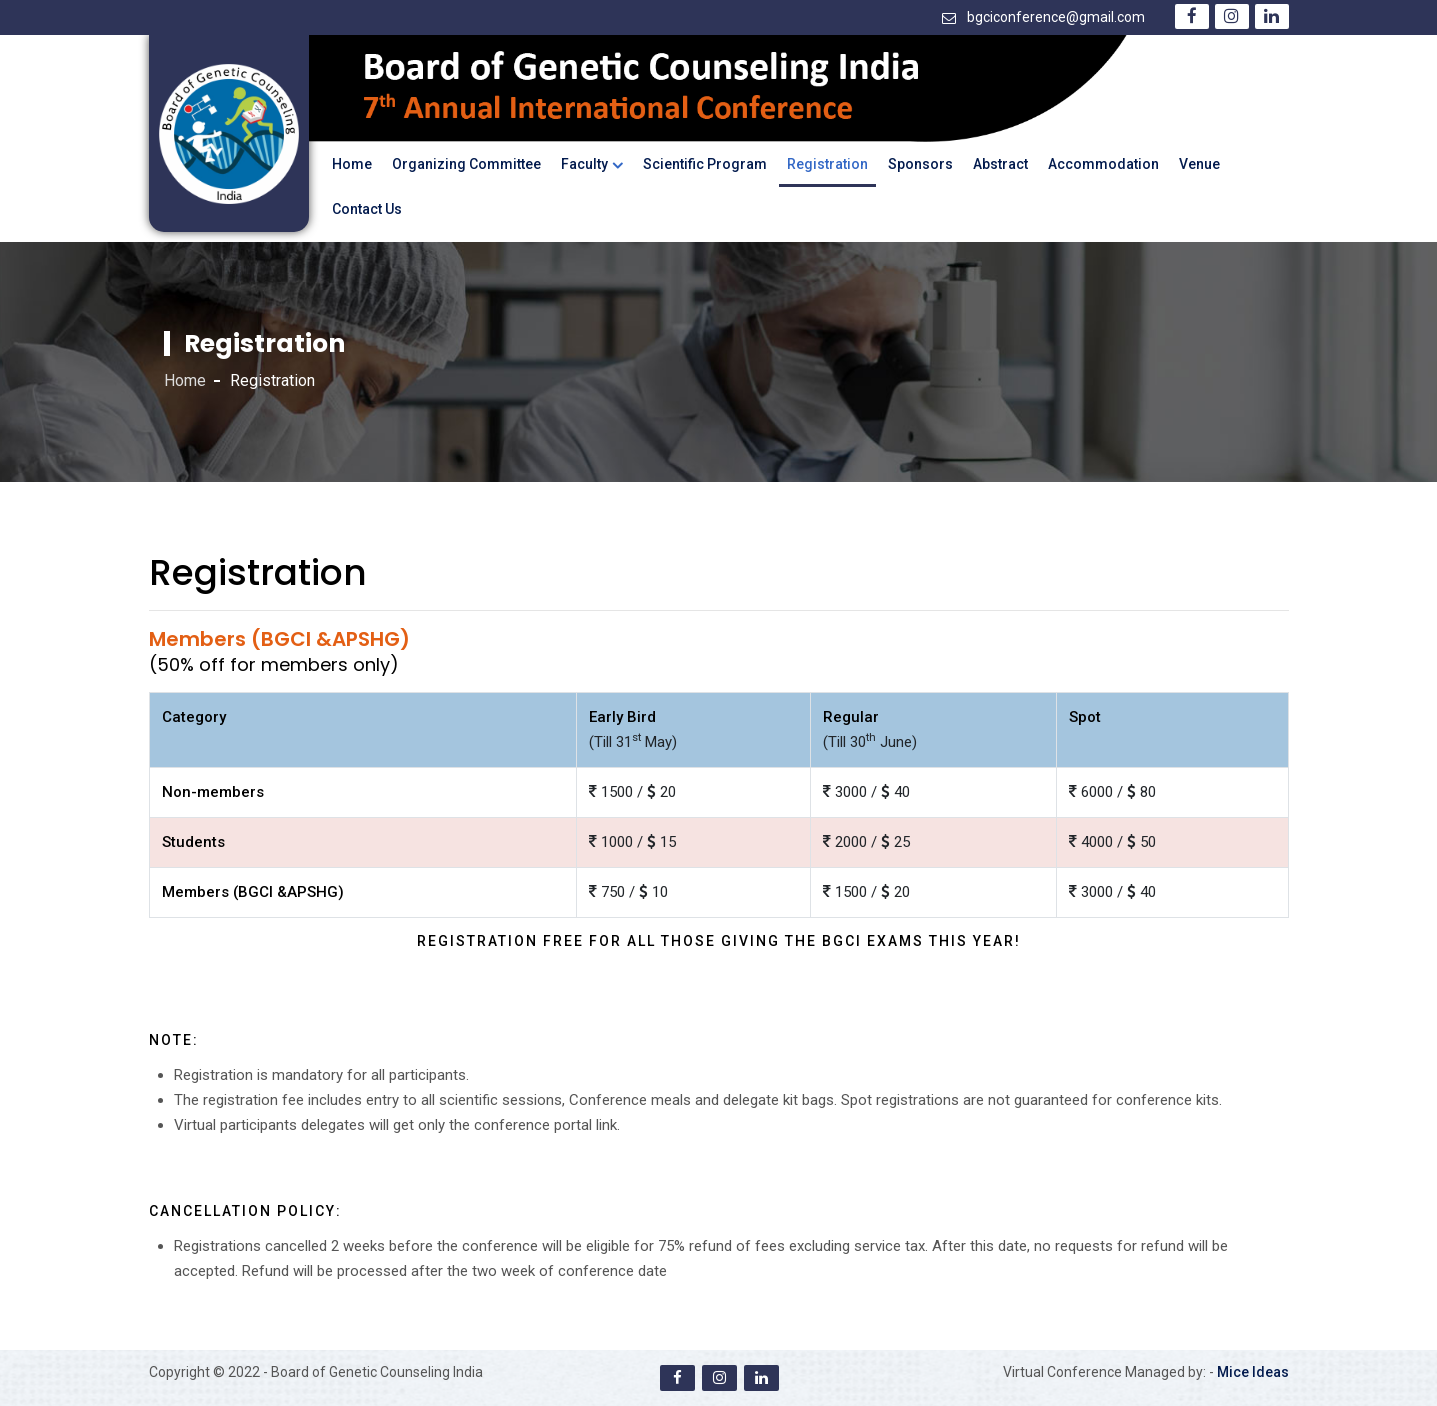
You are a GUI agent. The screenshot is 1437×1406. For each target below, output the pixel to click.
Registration (827, 164)
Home (352, 164)
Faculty (584, 164)
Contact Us (367, 209)
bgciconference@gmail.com (1056, 17)
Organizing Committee (466, 164)
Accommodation (1103, 164)
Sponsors (920, 164)
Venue (1199, 164)
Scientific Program (705, 164)
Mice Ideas (1253, 1372)
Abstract (1000, 164)
